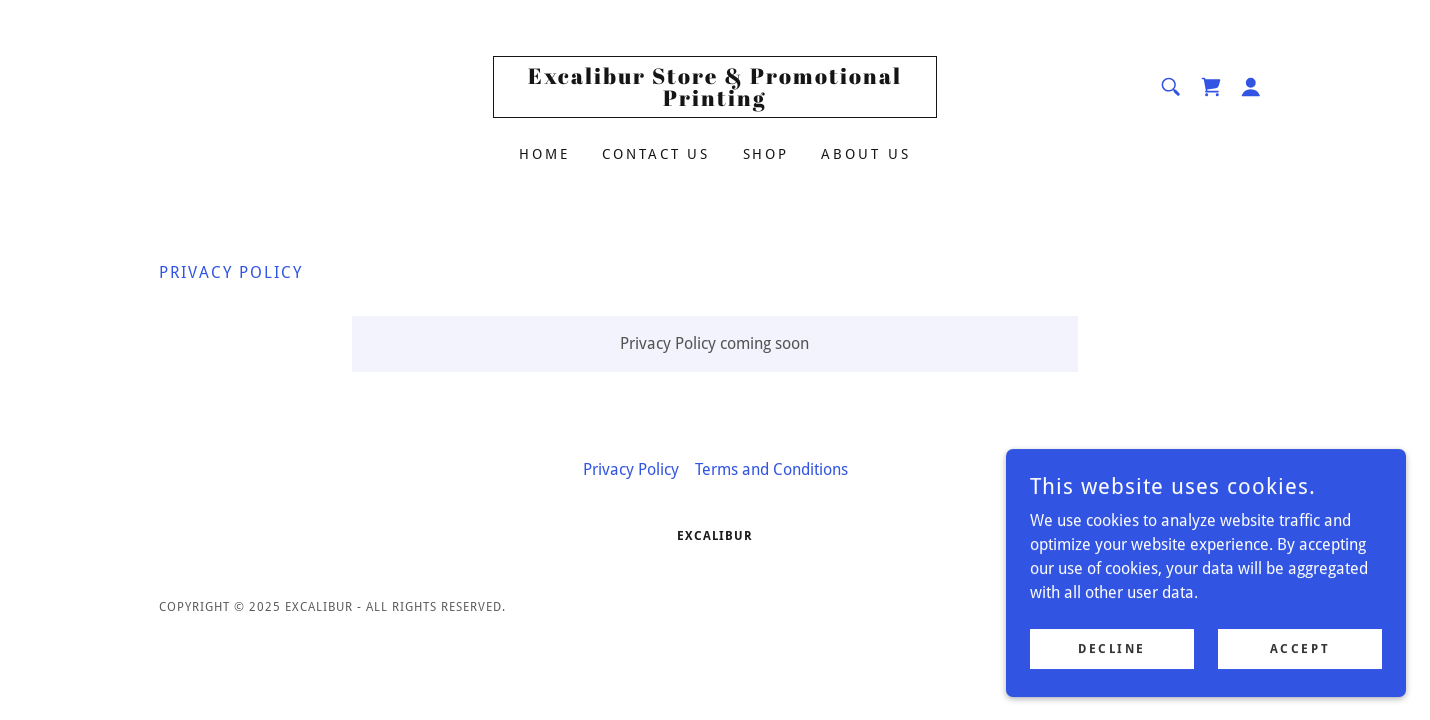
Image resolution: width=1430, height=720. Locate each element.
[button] (1251, 87)
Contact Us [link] (656, 154)
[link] (715, 100)
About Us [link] (866, 154)
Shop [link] (766, 154)
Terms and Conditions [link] (771, 469)
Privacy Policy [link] (631, 469)
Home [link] (544, 154)
